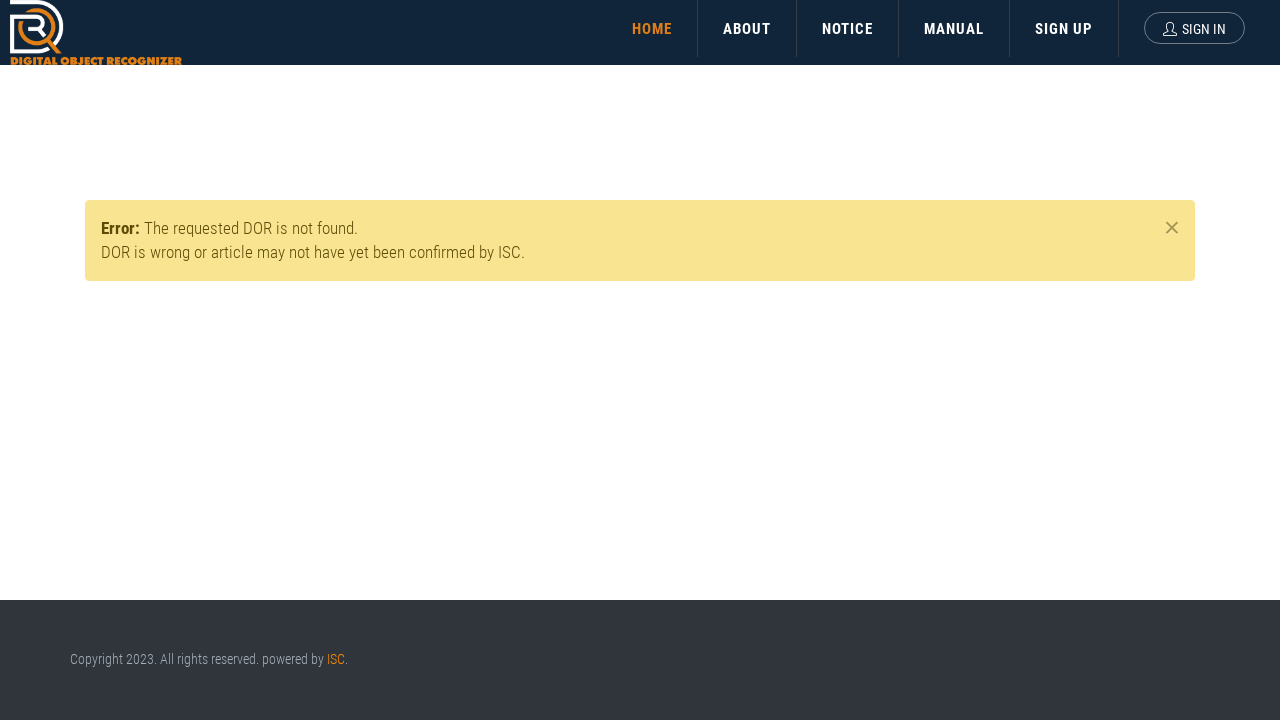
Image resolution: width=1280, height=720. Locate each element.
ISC (336, 659)
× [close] (1172, 228)
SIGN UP (1064, 29)
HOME (652, 29)
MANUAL (954, 29)
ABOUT (747, 29)
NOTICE (847, 29)
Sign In (1194, 29)
